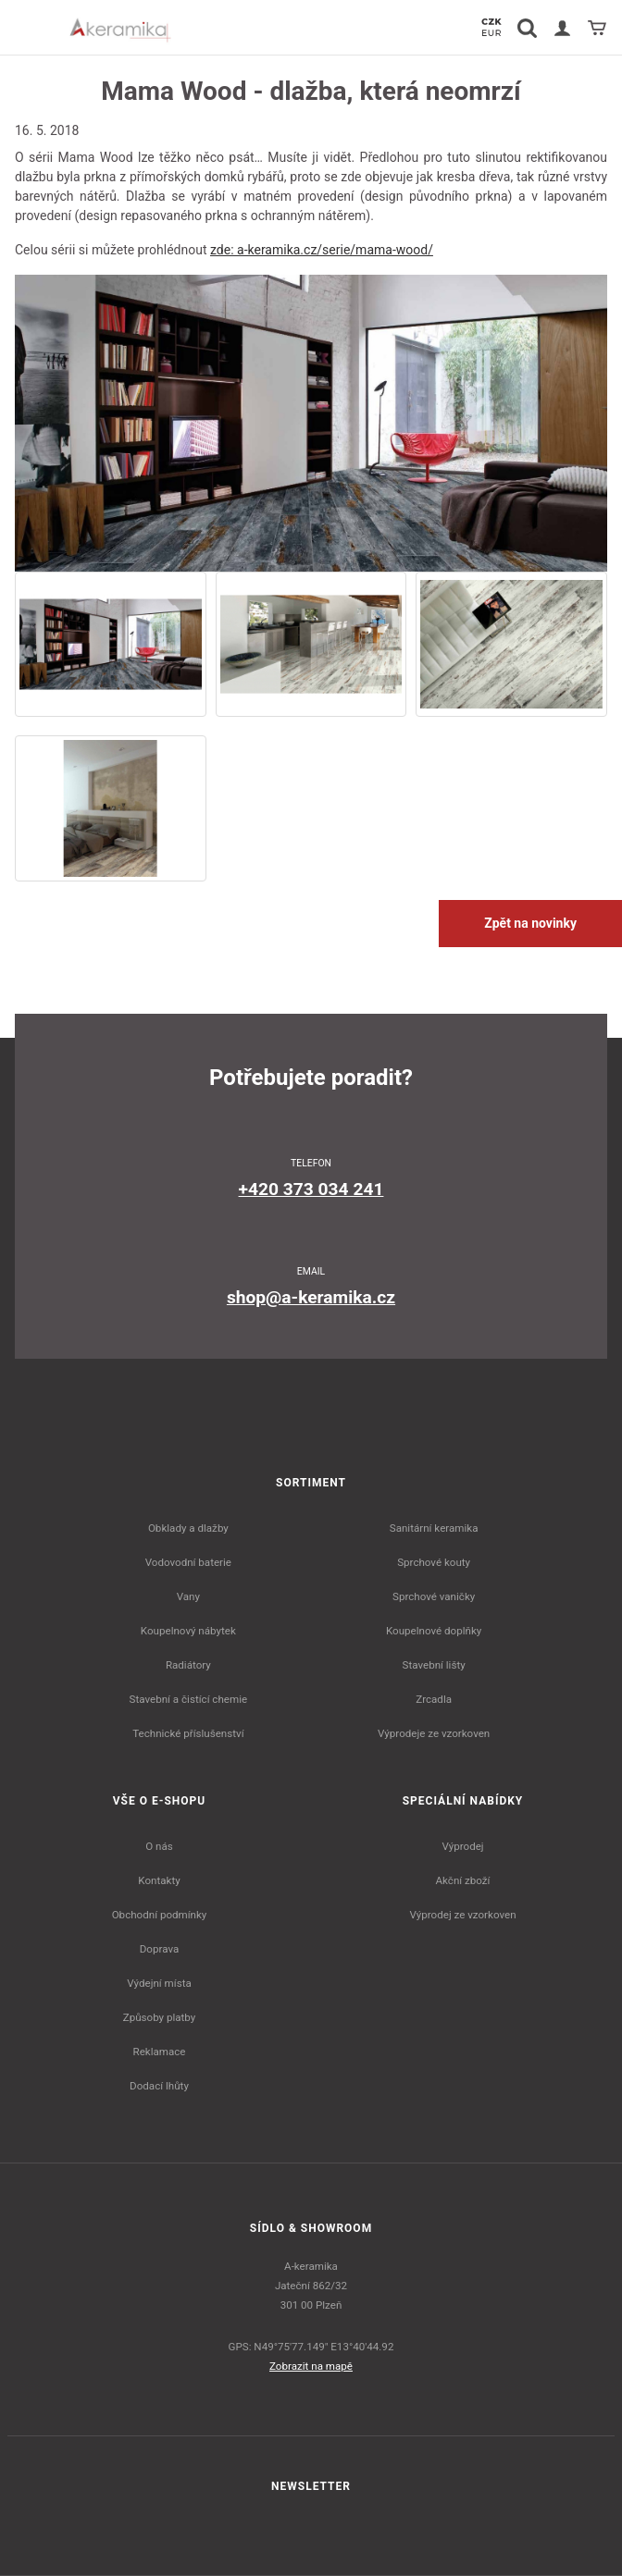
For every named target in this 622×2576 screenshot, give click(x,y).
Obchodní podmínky (159, 1914)
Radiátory (188, 1664)
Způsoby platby (159, 2017)
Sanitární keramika (434, 1528)
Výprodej (462, 1846)
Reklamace (159, 2051)
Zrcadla (434, 1699)
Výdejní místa (159, 1983)
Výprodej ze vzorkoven (462, 1914)
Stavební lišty (434, 1664)
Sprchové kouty (433, 1562)
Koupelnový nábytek (188, 1630)
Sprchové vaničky (433, 1596)
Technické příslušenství (187, 1733)
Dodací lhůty (159, 2085)
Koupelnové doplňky (433, 1630)
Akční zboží (463, 1880)
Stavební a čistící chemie (189, 1699)
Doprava (160, 1948)
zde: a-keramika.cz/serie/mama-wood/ (321, 249)
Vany (188, 1596)
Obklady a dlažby (188, 1528)
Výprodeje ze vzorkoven (434, 1733)
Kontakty (159, 1880)
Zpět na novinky (530, 923)
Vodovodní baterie (188, 1562)
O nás (159, 1846)
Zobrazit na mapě (311, 2366)
